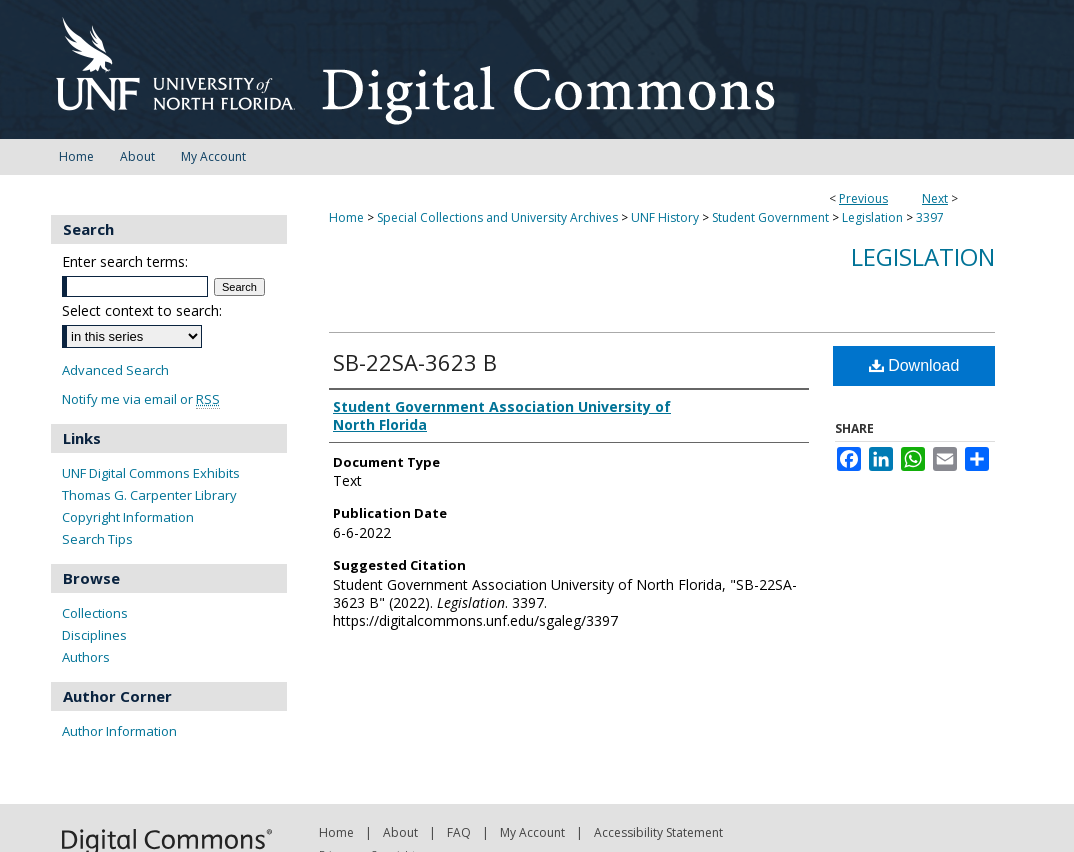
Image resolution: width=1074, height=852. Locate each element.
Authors (86, 657)
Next (935, 198)
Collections (95, 613)
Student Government (770, 217)
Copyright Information (128, 517)
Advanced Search (115, 370)
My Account (532, 832)
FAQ (459, 832)
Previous (863, 198)
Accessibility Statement (658, 832)
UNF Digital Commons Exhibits (151, 473)
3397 (930, 217)
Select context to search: (142, 310)
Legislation (872, 217)
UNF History (665, 217)
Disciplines (94, 635)
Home (346, 217)
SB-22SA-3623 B (415, 362)
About (400, 832)
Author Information (119, 731)
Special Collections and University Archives (497, 217)
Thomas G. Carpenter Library (149, 495)
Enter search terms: (125, 261)
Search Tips (97, 539)
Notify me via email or (141, 399)
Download (914, 365)
